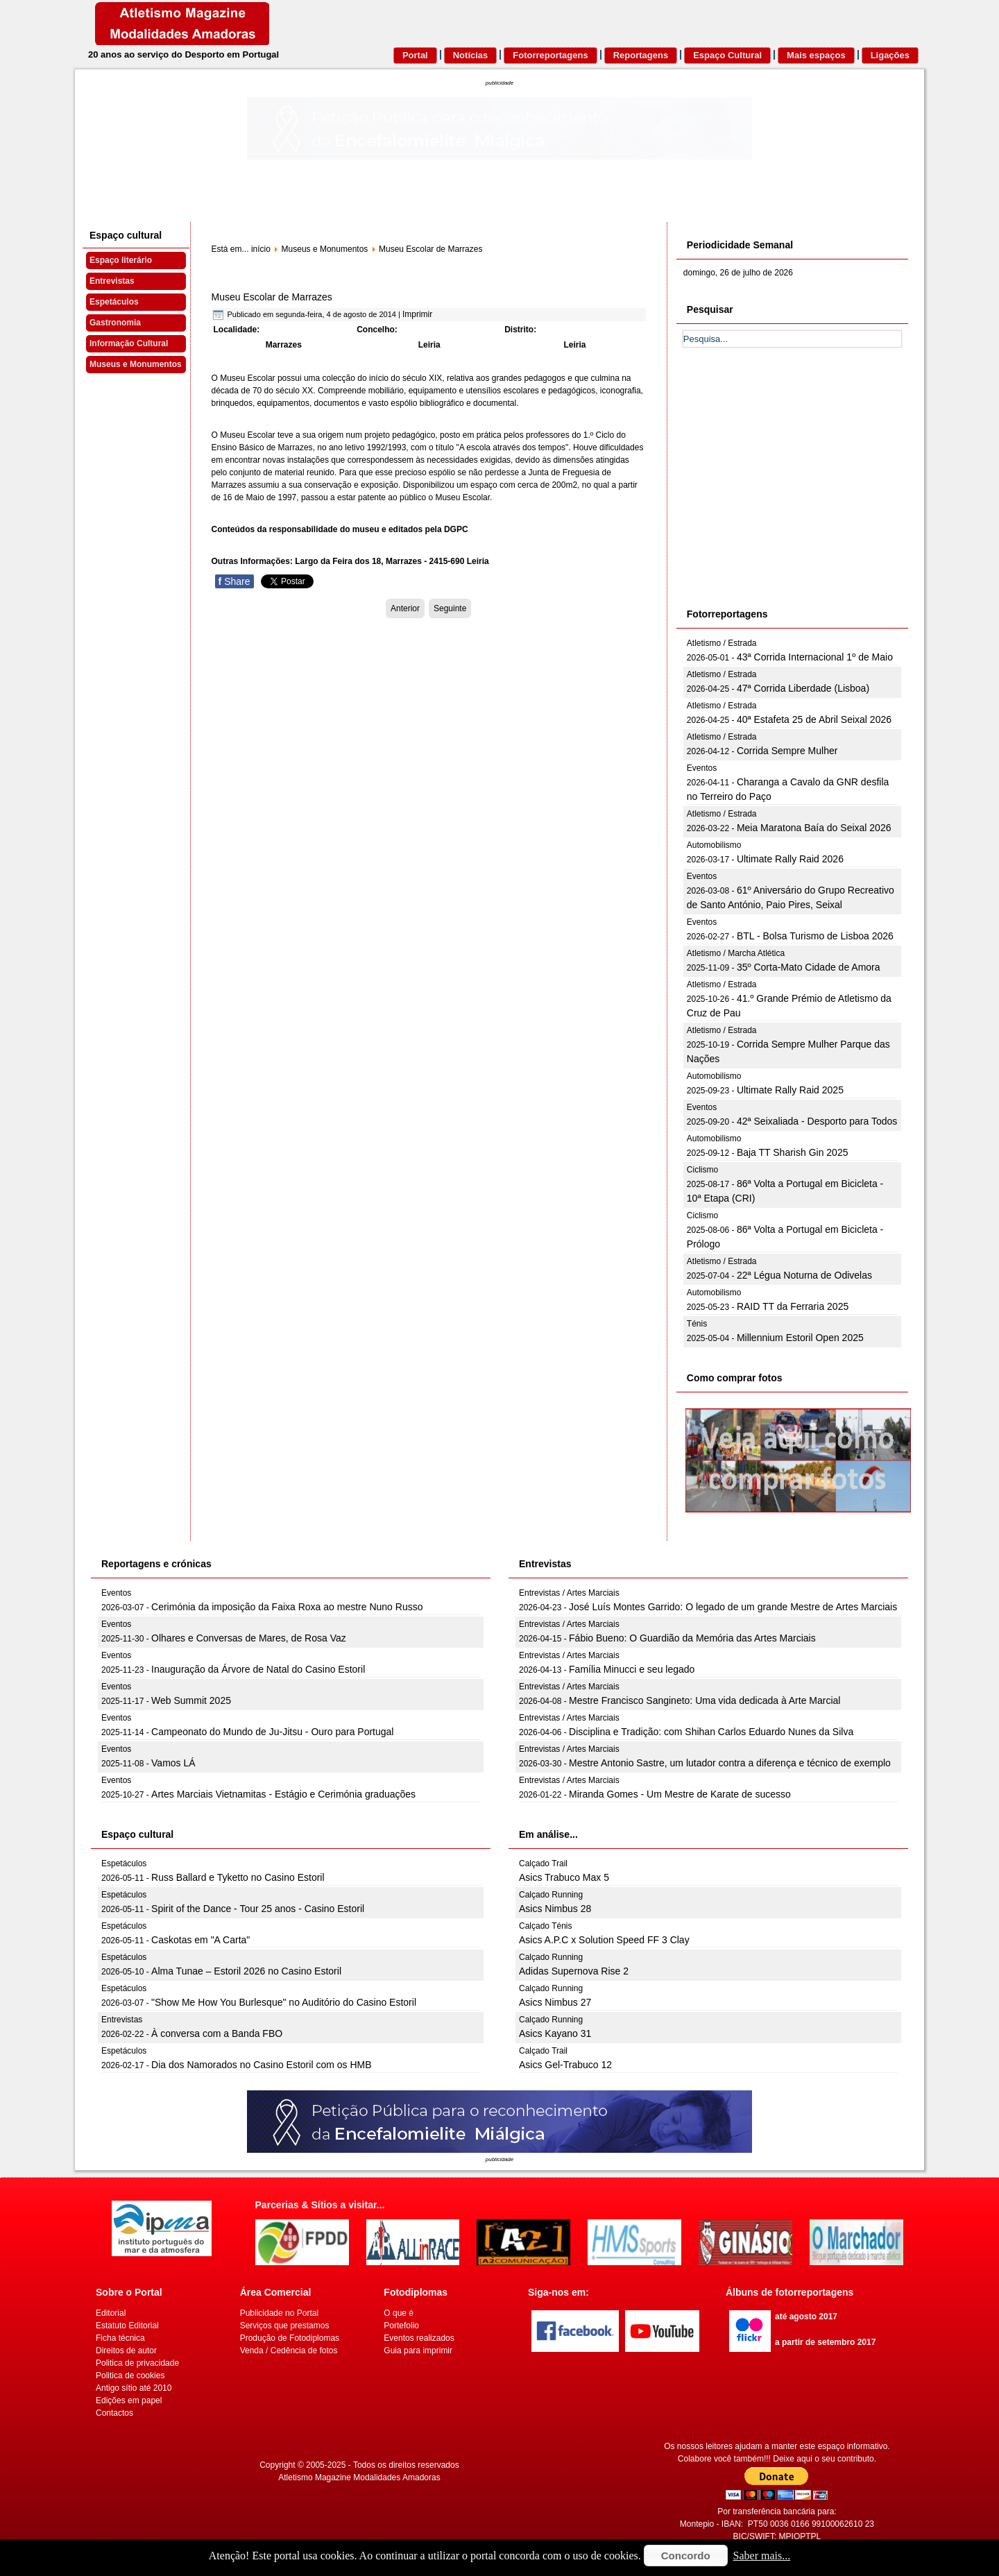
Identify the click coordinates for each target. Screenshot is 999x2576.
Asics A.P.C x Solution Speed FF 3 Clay (604, 1939)
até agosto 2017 (806, 2316)
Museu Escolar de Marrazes (272, 296)
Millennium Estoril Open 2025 (800, 1337)
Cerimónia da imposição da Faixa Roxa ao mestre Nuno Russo (286, 1606)
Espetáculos (114, 302)
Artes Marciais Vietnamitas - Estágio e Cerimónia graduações (283, 1794)
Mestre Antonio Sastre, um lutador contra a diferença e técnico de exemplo (730, 1762)
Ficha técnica (120, 2338)
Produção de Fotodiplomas (289, 2338)
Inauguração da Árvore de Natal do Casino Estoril (258, 1669)
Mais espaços (816, 55)
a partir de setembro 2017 (825, 2342)
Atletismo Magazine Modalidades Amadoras (359, 2477)
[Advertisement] (787, 493)
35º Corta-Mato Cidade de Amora (808, 967)
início (261, 249)
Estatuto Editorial (127, 2325)
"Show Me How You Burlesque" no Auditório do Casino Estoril (283, 2002)
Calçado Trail (543, 1863)
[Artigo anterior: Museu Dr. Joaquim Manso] (405, 608)
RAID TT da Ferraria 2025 (792, 1306)
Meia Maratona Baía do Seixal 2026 (814, 827)
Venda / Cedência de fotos (289, 2350)
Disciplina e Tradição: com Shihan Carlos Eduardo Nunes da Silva (711, 1731)
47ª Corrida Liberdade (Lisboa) (803, 688)
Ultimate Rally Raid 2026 (790, 858)
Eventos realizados (419, 2338)
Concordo (685, 2555)
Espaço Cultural (727, 55)
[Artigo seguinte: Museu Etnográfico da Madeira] (450, 608)
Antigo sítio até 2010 (133, 2388)
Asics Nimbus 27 (555, 2002)
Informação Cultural (128, 343)
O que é (398, 2313)
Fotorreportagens (550, 55)
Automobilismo (714, 845)
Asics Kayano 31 (555, 2033)
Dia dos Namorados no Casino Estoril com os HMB (261, 2064)
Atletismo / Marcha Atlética (736, 953)
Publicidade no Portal (279, 2313)
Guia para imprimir (418, 2350)
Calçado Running (551, 1895)
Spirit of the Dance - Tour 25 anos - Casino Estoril (257, 1908)
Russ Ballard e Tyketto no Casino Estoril (238, 1877)
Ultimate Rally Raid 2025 (790, 1089)
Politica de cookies (130, 2375)
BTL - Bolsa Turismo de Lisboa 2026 (815, 935)
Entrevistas (112, 281)
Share (234, 581)
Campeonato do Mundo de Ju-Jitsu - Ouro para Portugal (272, 1731)
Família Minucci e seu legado (631, 1669)
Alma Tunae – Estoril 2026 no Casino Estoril (246, 1971)
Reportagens (640, 55)
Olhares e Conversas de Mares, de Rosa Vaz (248, 1638)
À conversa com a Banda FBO (216, 2033)
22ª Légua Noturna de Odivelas (804, 1275)
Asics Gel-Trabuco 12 (565, 2064)
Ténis (697, 1324)
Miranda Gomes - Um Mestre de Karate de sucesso (680, 1794)
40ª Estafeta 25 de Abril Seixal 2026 (814, 719)
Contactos (114, 2413)
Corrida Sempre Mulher (787, 750)
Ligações (890, 55)
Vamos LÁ (173, 1762)
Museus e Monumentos (135, 364)
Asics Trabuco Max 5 (564, 1877)
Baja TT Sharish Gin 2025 (792, 1152)
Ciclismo (702, 1170)
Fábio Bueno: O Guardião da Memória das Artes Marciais (692, 1638)
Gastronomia (115, 322)
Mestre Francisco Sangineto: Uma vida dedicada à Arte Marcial (704, 1700)
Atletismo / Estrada (722, 643)
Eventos (702, 768)
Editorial (111, 2313)
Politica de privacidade (137, 2363)
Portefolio (401, 2325)
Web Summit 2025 (191, 1700)
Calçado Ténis (545, 1926)
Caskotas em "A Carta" (200, 1939)
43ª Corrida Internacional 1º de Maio (815, 657)
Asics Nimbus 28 (555, 1908)
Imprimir (417, 314)
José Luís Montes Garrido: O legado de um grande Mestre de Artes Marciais (733, 1606)
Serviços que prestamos (285, 2325)
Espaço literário (120, 260)
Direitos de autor (126, 2350)
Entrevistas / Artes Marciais (569, 1593)
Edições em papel (129, 2400)
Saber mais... (762, 2555)
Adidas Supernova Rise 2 (574, 1971)
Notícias (470, 55)
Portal (415, 55)
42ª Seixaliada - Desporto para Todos (817, 1121)
